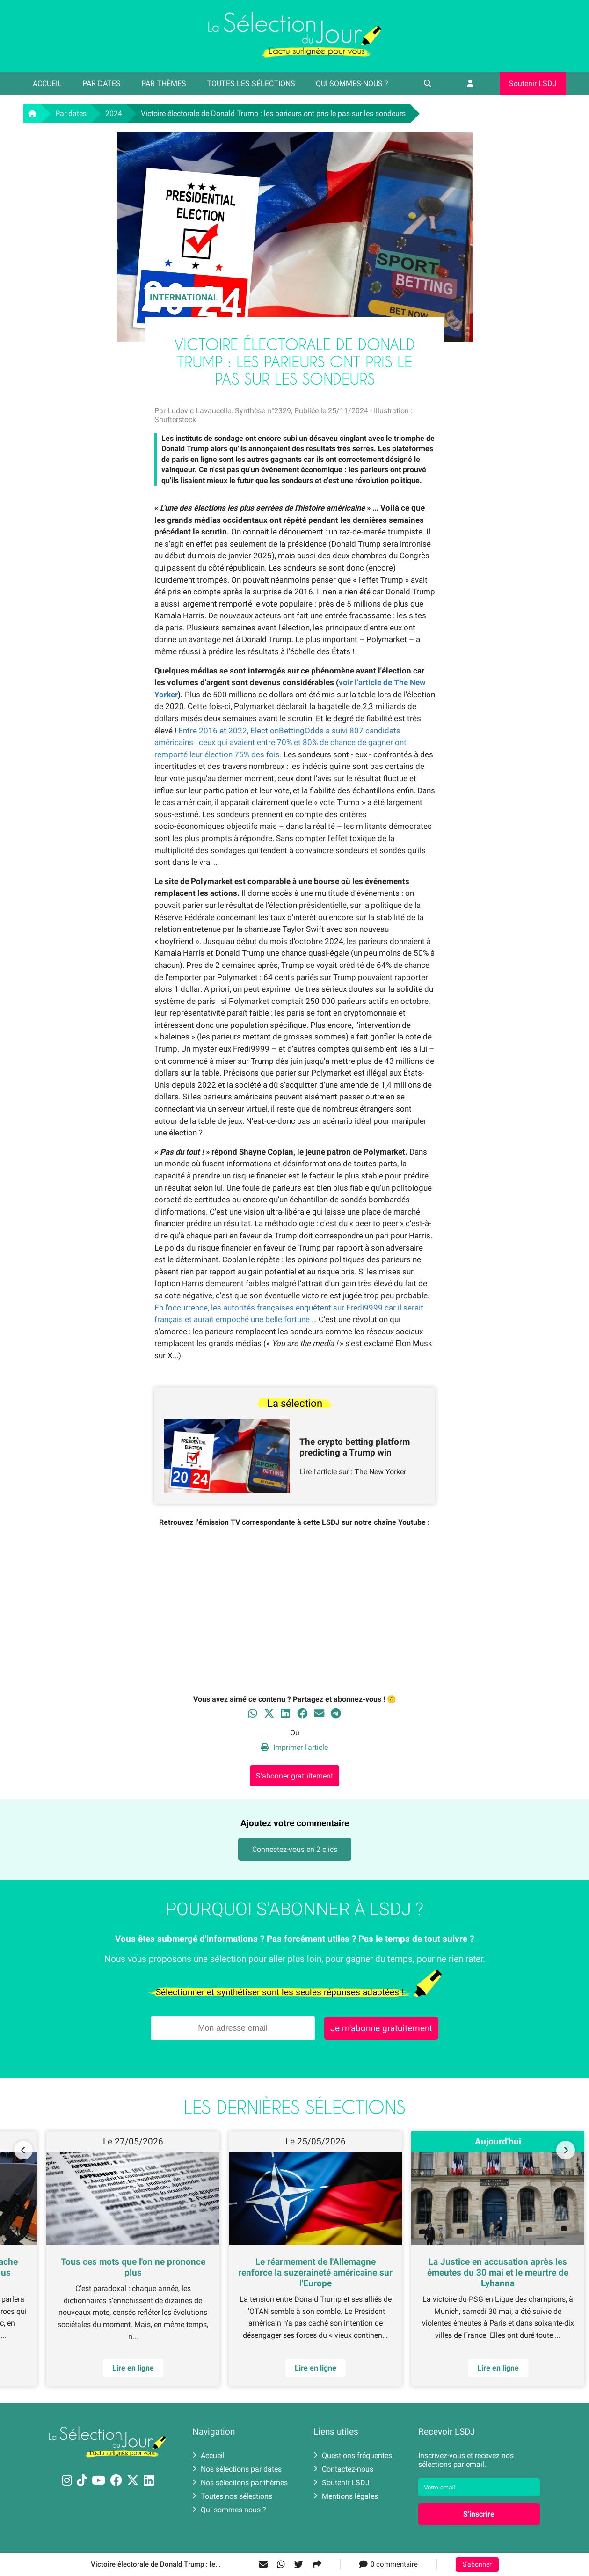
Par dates (101, 83)
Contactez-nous (343, 2469)
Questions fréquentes (352, 2455)
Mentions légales (345, 2496)
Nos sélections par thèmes (240, 2482)
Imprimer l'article (294, 1747)
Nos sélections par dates (237, 2469)
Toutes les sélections (251, 83)
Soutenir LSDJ (533, 83)
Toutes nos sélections (232, 2496)
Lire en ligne (498, 2368)
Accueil (47, 83)
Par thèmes (163, 83)
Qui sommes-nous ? (352, 83)
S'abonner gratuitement (294, 1775)
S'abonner (477, 2565)
